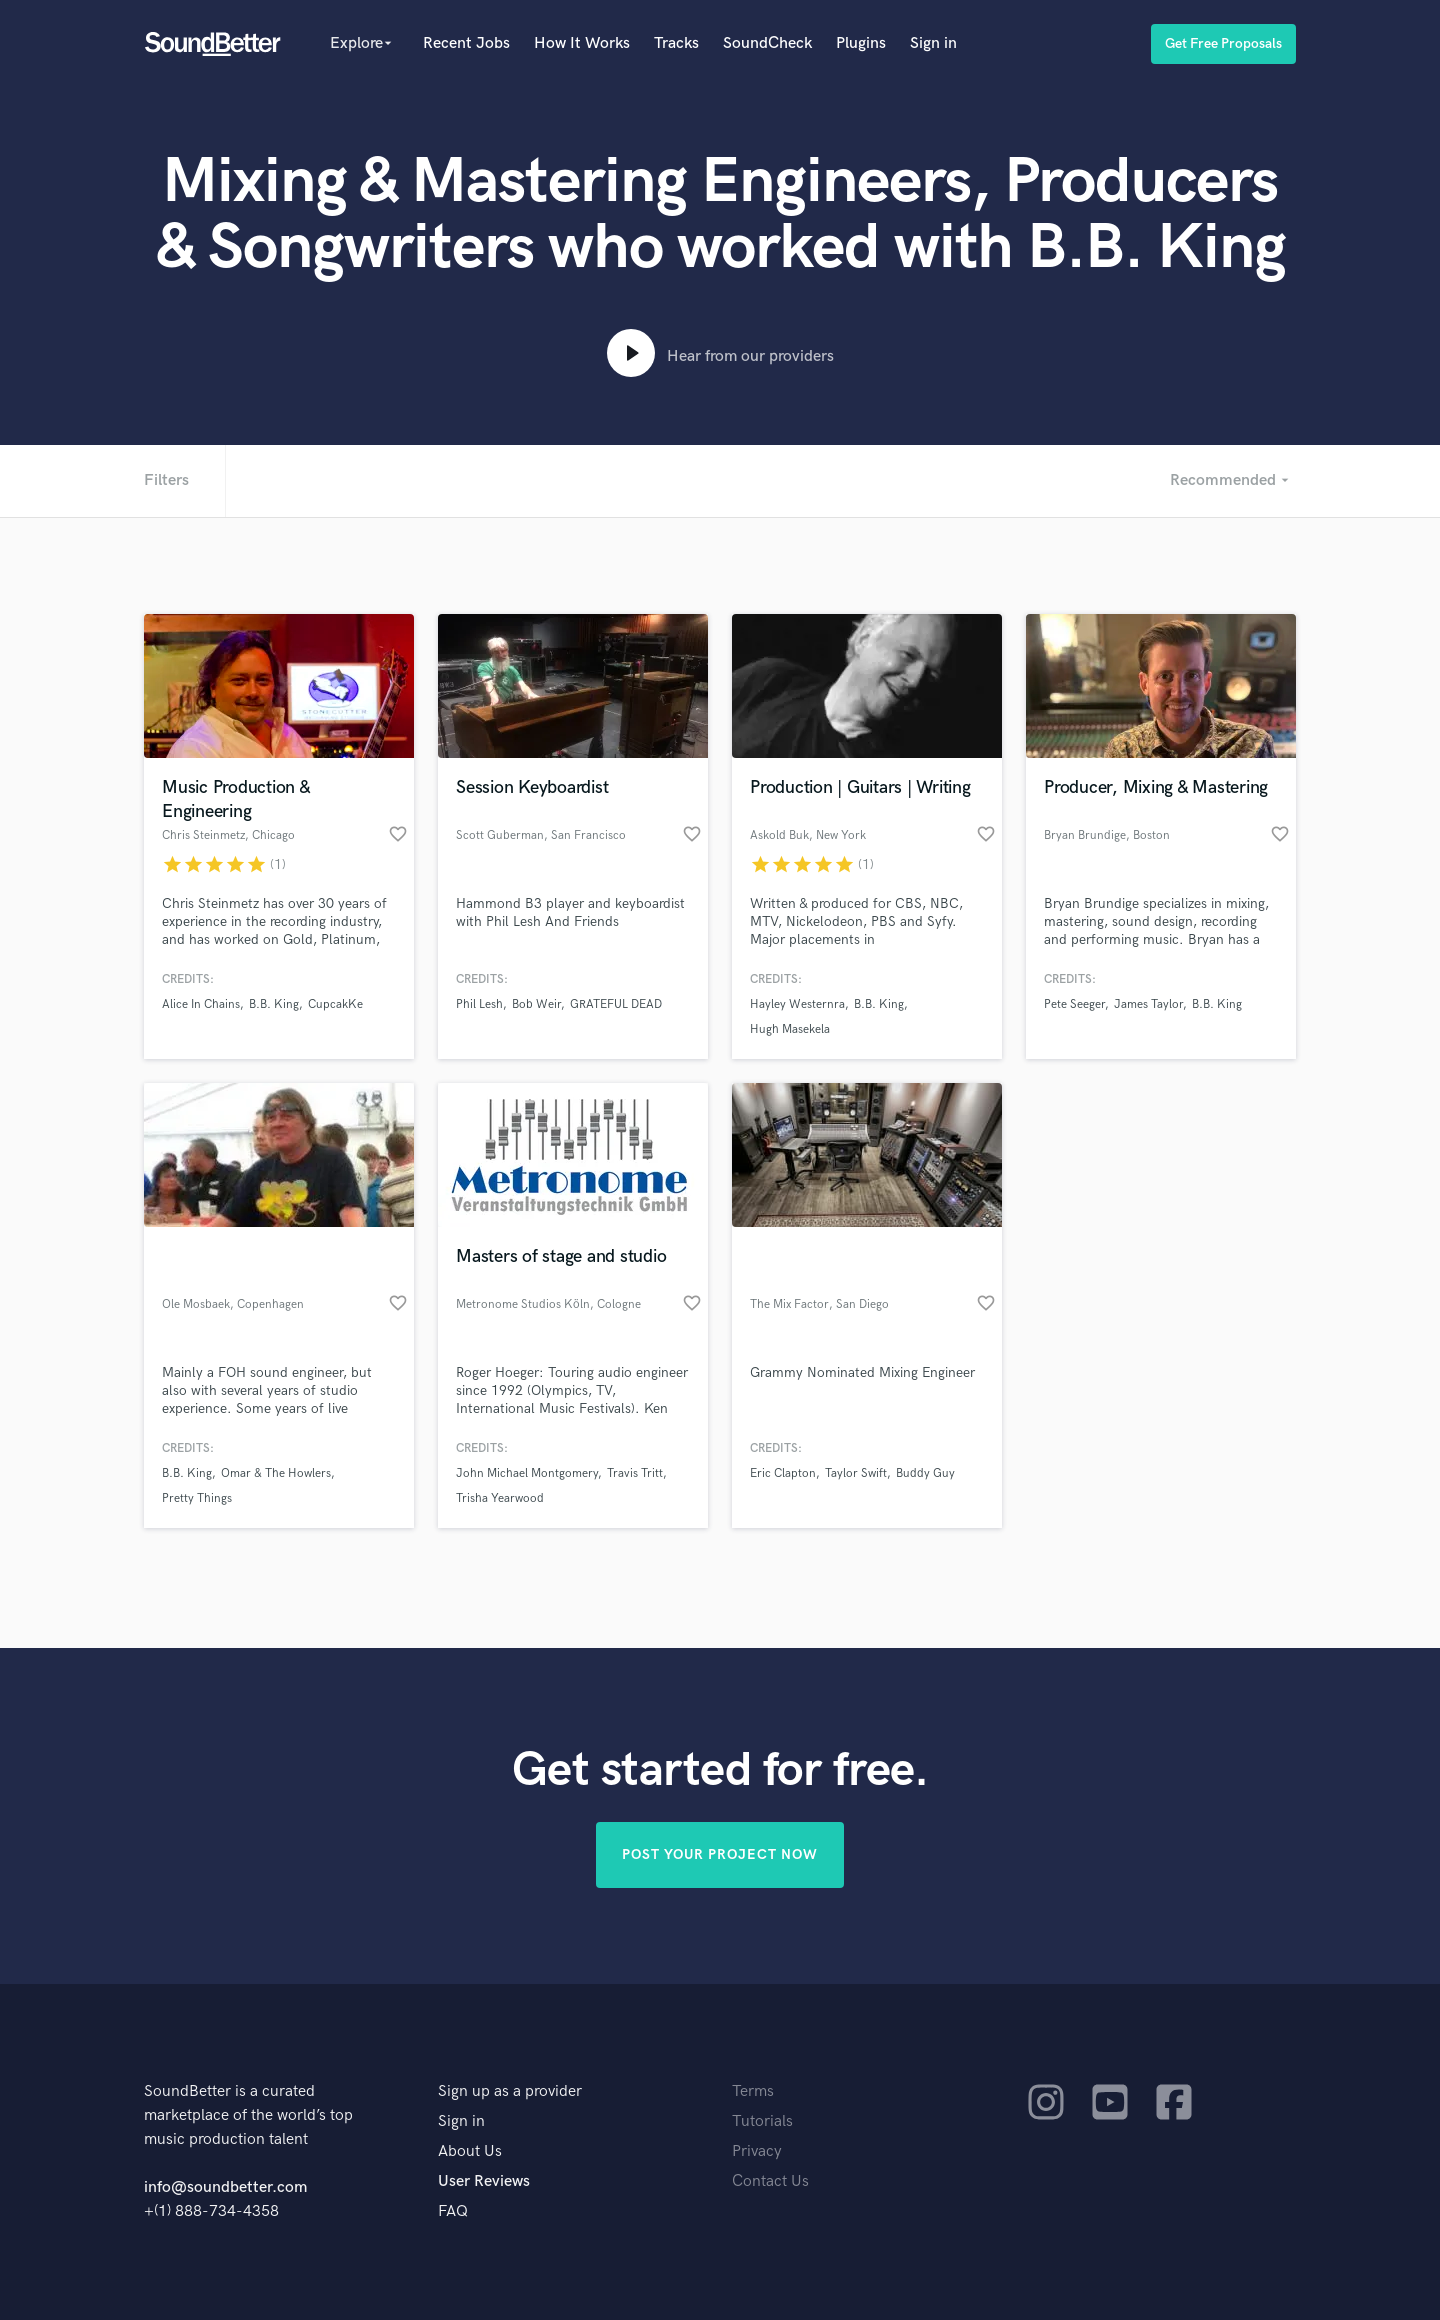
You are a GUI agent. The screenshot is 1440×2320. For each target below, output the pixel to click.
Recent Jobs (466, 43)
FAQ (453, 2211)
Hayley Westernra (797, 1004)
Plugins (861, 43)
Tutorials (762, 2121)
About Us (470, 2151)
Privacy (757, 2151)
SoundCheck (767, 43)
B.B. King (274, 1004)
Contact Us (770, 2181)
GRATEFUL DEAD (616, 1004)
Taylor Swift (856, 1473)
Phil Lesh (479, 1004)
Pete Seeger (1074, 1004)
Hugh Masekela (790, 1029)
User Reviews (484, 2181)
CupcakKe (335, 1004)
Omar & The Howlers (276, 1473)
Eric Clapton (783, 1473)
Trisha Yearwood (500, 1498)
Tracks (676, 43)
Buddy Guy (925, 1473)
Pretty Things (197, 1498)
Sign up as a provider (510, 2091)
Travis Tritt (635, 1473)
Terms (753, 2091)
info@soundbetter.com (225, 2187)
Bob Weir (536, 1004)
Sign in (933, 43)
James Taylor (1148, 1004)
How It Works (582, 43)
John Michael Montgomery (527, 1473)
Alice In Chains (201, 1004)
